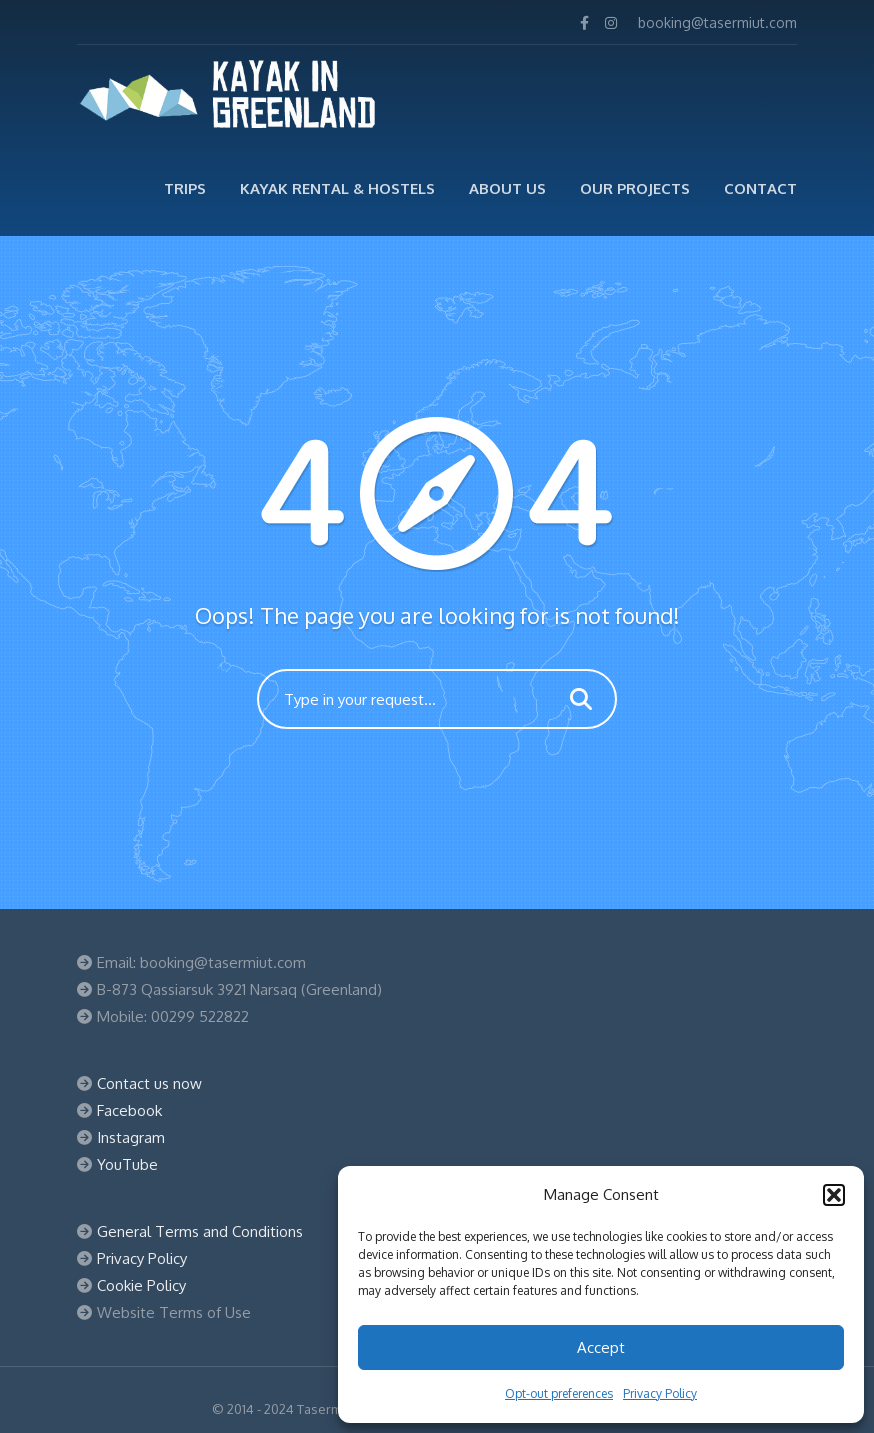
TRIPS (185, 188)
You (109, 1164)
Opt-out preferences (559, 1393)
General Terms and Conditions (200, 1231)
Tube (140, 1164)
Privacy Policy (660, 1393)
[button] (834, 1195)
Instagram (131, 1137)
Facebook (129, 1110)
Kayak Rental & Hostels (337, 188)
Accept (601, 1347)
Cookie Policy (141, 1285)
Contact (760, 188)
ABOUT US (507, 188)
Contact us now (149, 1083)
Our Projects (635, 188)
